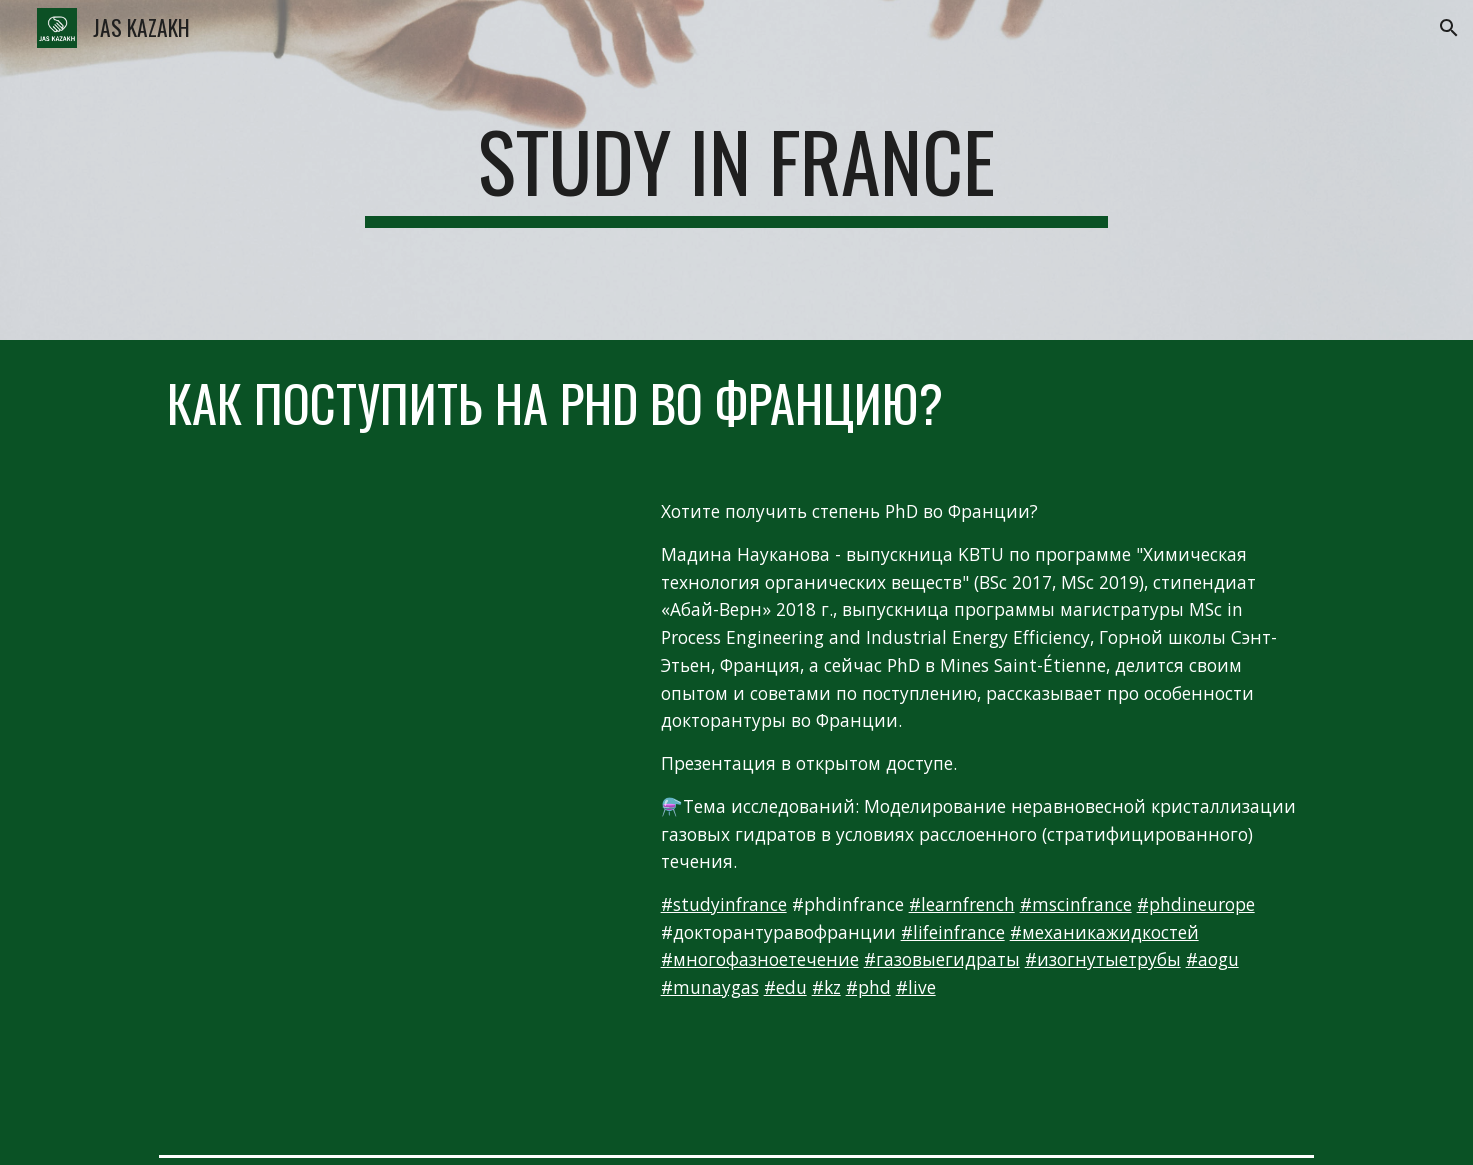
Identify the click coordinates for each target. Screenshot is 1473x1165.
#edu (785, 987)
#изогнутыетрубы (1103, 959)
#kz (826, 987)
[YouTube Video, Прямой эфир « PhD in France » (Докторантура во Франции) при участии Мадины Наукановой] (391, 620)
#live (916, 987)
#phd (868, 987)
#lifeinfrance (953, 932)
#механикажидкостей (1104, 932)
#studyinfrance (724, 904)
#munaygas (710, 987)
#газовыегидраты (942, 959)
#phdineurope (1196, 904)
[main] (737, 170)
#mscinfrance (1076, 904)
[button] (1449, 28)
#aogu (1212, 959)
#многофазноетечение (760, 959)
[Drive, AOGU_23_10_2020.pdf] (391, 951)
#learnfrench (962, 904)
